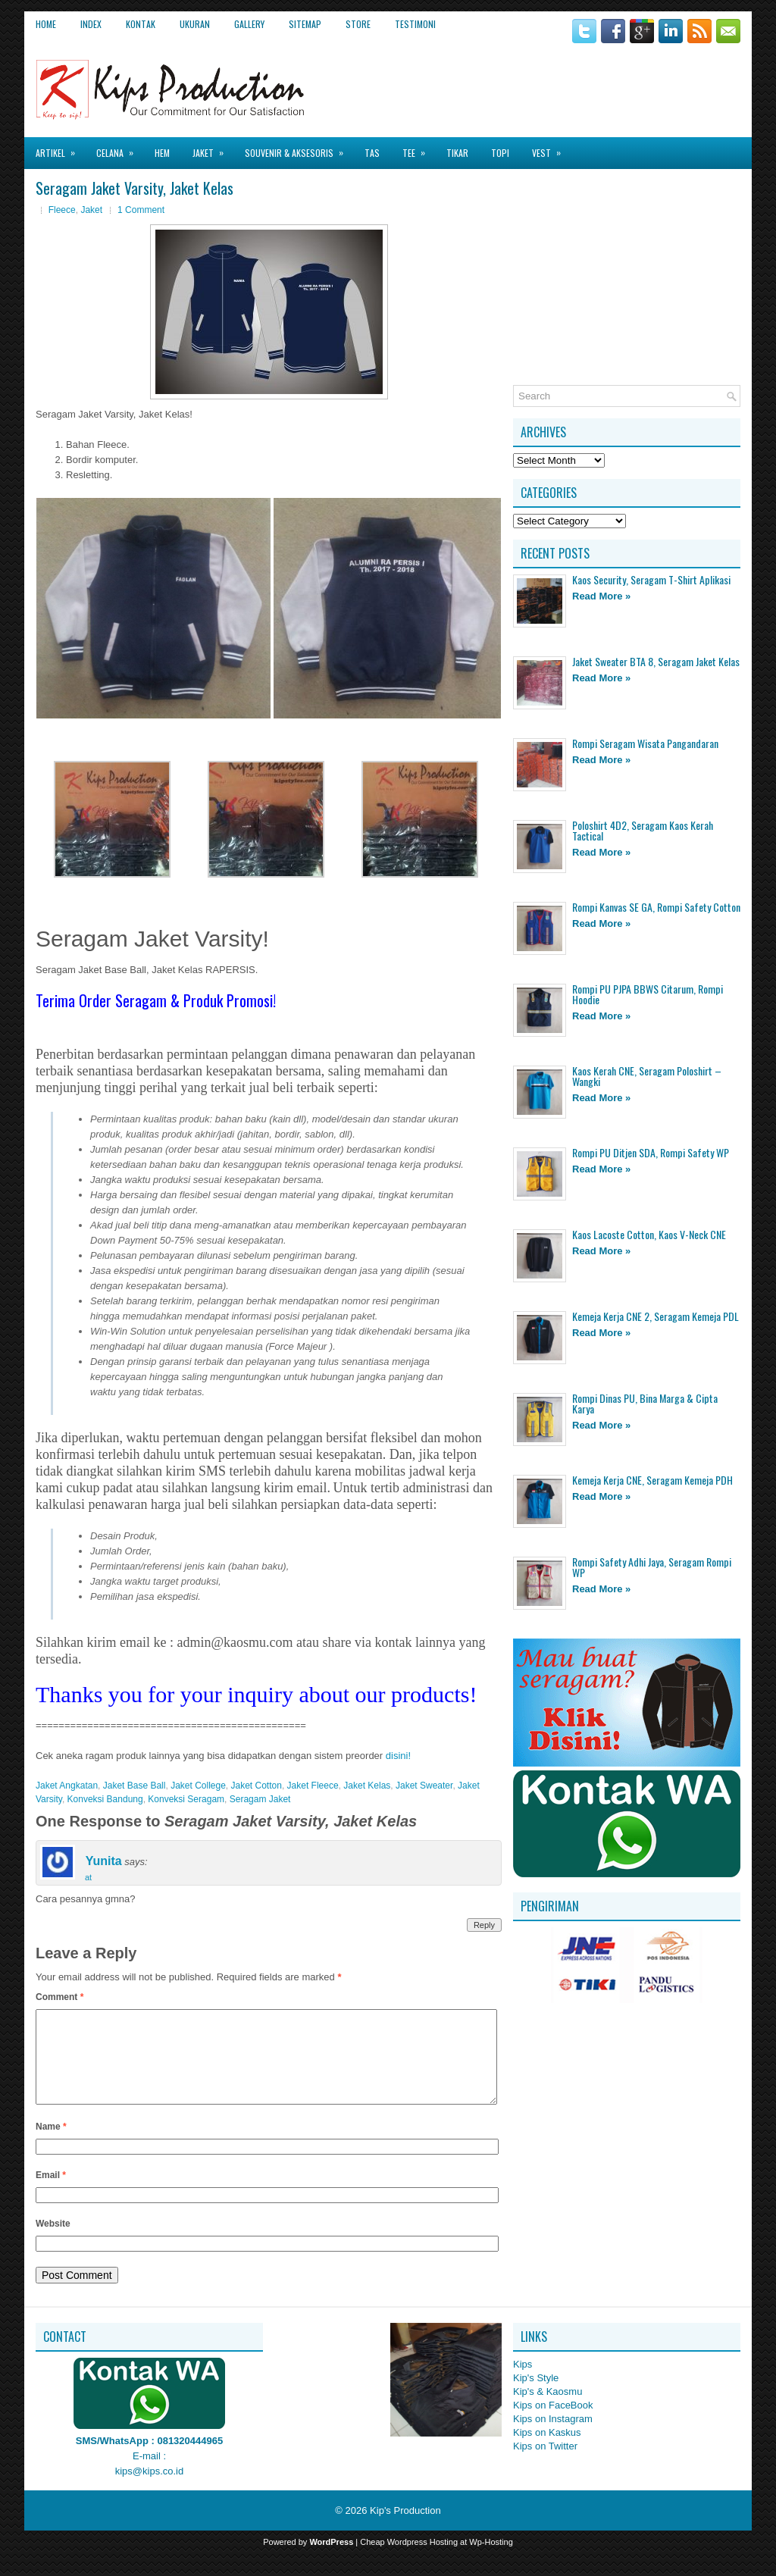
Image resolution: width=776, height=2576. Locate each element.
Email (51, 2193)
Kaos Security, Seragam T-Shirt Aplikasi (651, 579)
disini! (398, 1755)
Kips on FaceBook (553, 2423)
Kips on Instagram (553, 2437)
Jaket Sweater (424, 1785)
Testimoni (415, 23)
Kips (522, 2382)
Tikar (457, 152)
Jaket (212, 148)
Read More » (601, 596)
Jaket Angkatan (67, 1785)
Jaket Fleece (313, 1785)
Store (358, 23)
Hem (162, 152)
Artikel (60, 148)
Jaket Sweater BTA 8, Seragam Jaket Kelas (656, 661)
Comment (59, 1997)
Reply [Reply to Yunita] (484, 1925)
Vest (551, 148)
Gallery (249, 23)
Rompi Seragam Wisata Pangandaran (645, 743)
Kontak (140, 23)
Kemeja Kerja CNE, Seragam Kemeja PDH (652, 1480)
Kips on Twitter (545, 2464)
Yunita (104, 1861)
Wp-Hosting (490, 2560)
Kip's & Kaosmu (547, 2409)
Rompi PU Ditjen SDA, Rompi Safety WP (650, 1152)
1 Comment (140, 210)
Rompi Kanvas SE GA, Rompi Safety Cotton (656, 907)
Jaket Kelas (366, 1785)
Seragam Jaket (260, 1799)
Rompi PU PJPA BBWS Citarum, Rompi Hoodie (647, 994)
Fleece (62, 210)
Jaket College (198, 1785)
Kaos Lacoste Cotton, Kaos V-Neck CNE (649, 1234)
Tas (372, 152)
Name (51, 2144)
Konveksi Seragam (186, 1799)
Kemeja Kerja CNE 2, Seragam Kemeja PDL (655, 1316)
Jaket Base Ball (134, 1785)
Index (91, 23)
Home (46, 23)
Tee (418, 148)
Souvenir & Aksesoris (299, 148)
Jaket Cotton (256, 1785)
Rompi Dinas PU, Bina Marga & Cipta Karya (645, 1403)
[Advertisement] (563, 82)
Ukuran (195, 23)
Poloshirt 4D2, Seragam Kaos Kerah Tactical (642, 830)
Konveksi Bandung (105, 1799)
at (88, 1877)
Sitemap (305, 23)
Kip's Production (405, 2528)
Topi (500, 152)
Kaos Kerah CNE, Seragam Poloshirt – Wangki (646, 1076)
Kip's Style (536, 2396)
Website (53, 2241)
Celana (119, 148)
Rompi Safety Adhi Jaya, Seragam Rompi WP (651, 1567)
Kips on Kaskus (547, 2450)
